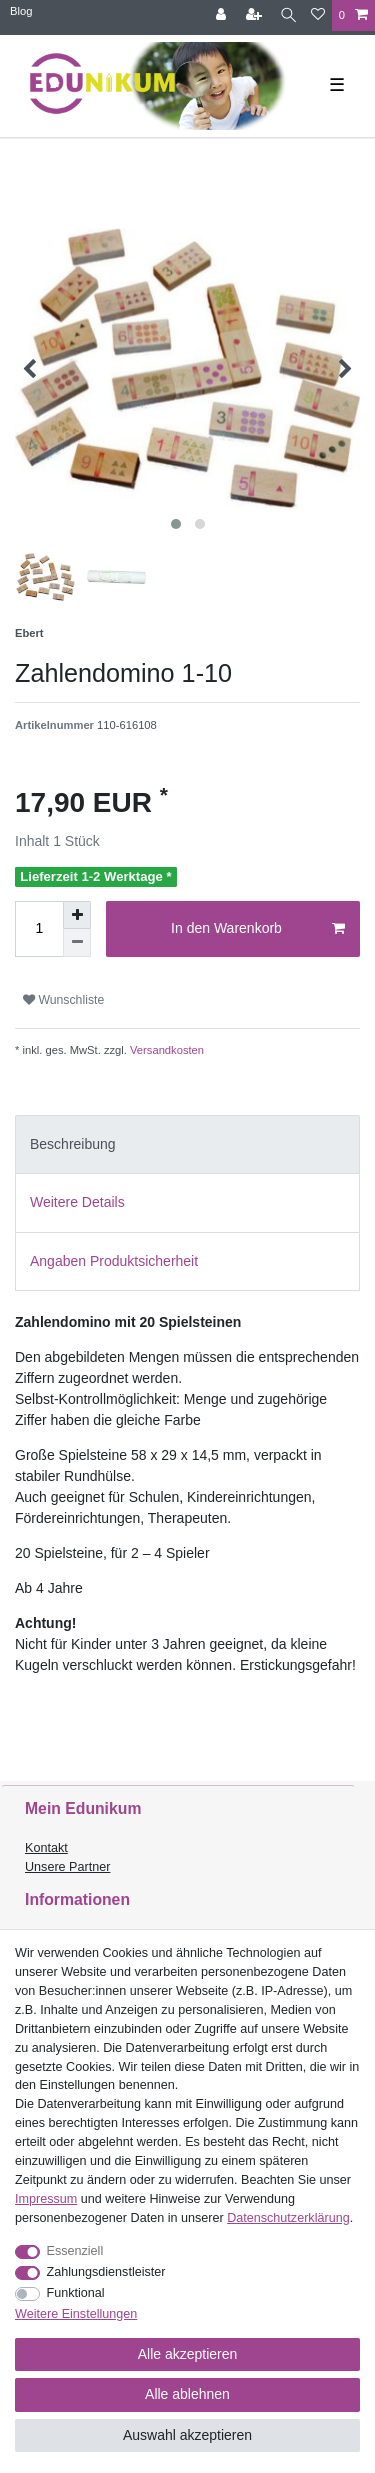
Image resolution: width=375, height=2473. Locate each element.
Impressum (46, 2199)
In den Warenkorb (258, 929)
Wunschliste (63, 1000)
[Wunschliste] (318, 15)
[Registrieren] (256, 15)
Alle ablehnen (187, 2394)
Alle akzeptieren (188, 2354)
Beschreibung (73, 1144)
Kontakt (46, 1848)
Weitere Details (77, 1202)
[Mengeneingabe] (39, 929)
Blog (21, 11)
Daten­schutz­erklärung (288, 2218)
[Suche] (288, 15)
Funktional (76, 2293)
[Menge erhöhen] (77, 915)
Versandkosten (165, 1050)
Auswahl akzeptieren (187, 2435)
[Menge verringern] (77, 943)
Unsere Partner (67, 1867)
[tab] (187, 1144)
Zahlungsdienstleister (106, 2272)
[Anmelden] (223, 15)
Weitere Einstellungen (76, 2314)
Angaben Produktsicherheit (114, 1261)
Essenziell (75, 2251)
